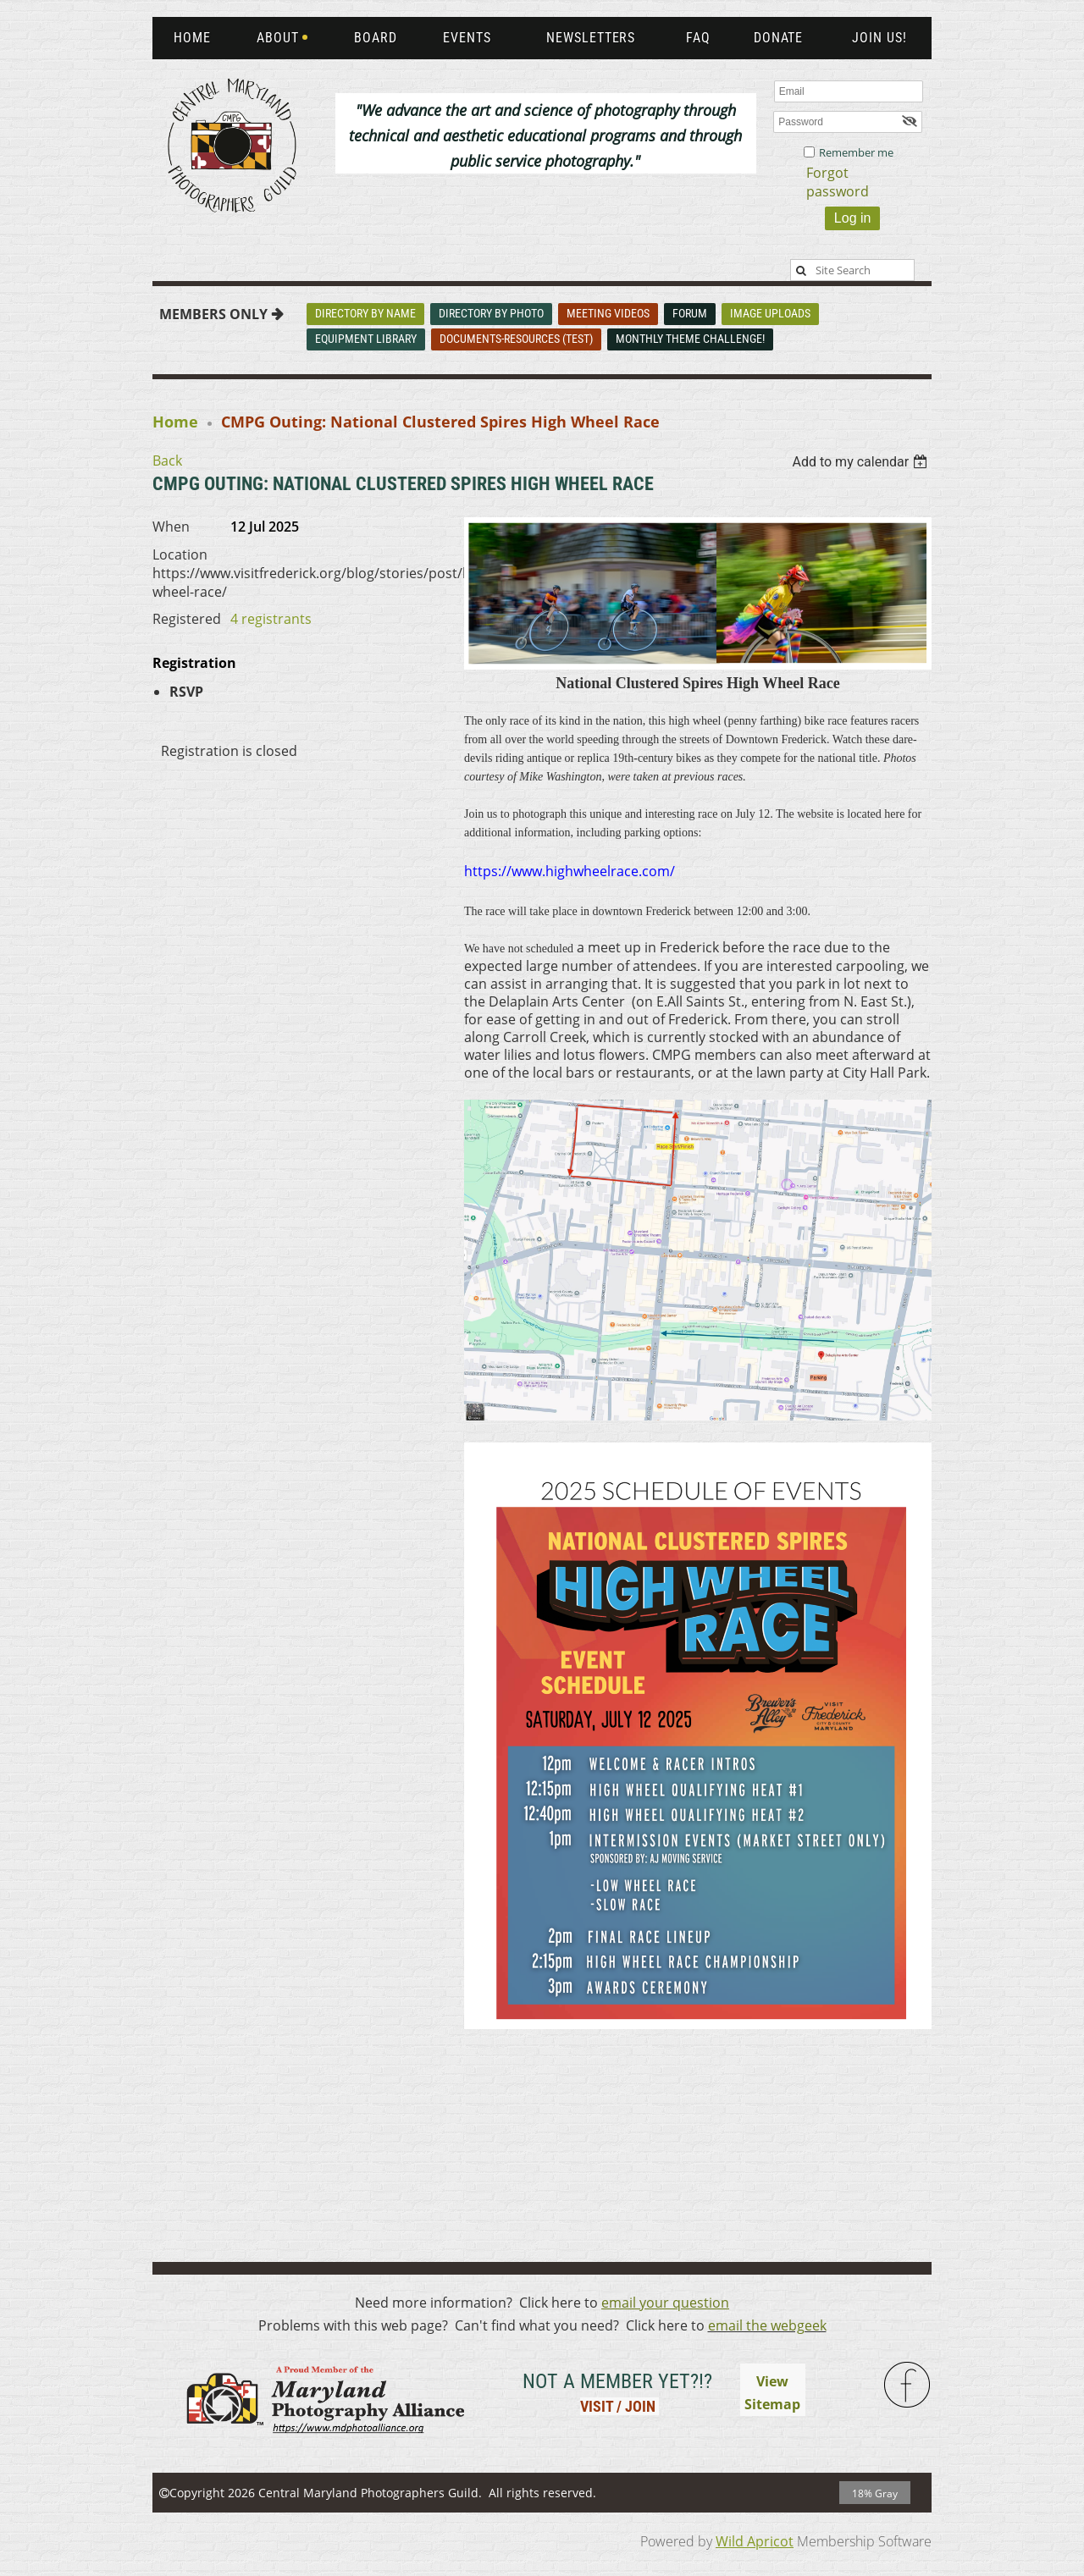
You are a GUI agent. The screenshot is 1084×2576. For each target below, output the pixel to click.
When (171, 526)
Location (179, 554)
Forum (689, 313)
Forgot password (837, 182)
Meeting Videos (608, 313)
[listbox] (862, 461)
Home (175, 421)
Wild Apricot (755, 2541)
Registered (186, 619)
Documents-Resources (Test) (516, 338)
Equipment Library (366, 338)
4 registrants (271, 619)
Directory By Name (365, 313)
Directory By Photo (491, 313)
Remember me (856, 152)
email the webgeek (767, 2325)
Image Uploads (770, 313)
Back (167, 460)
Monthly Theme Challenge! (690, 338)
